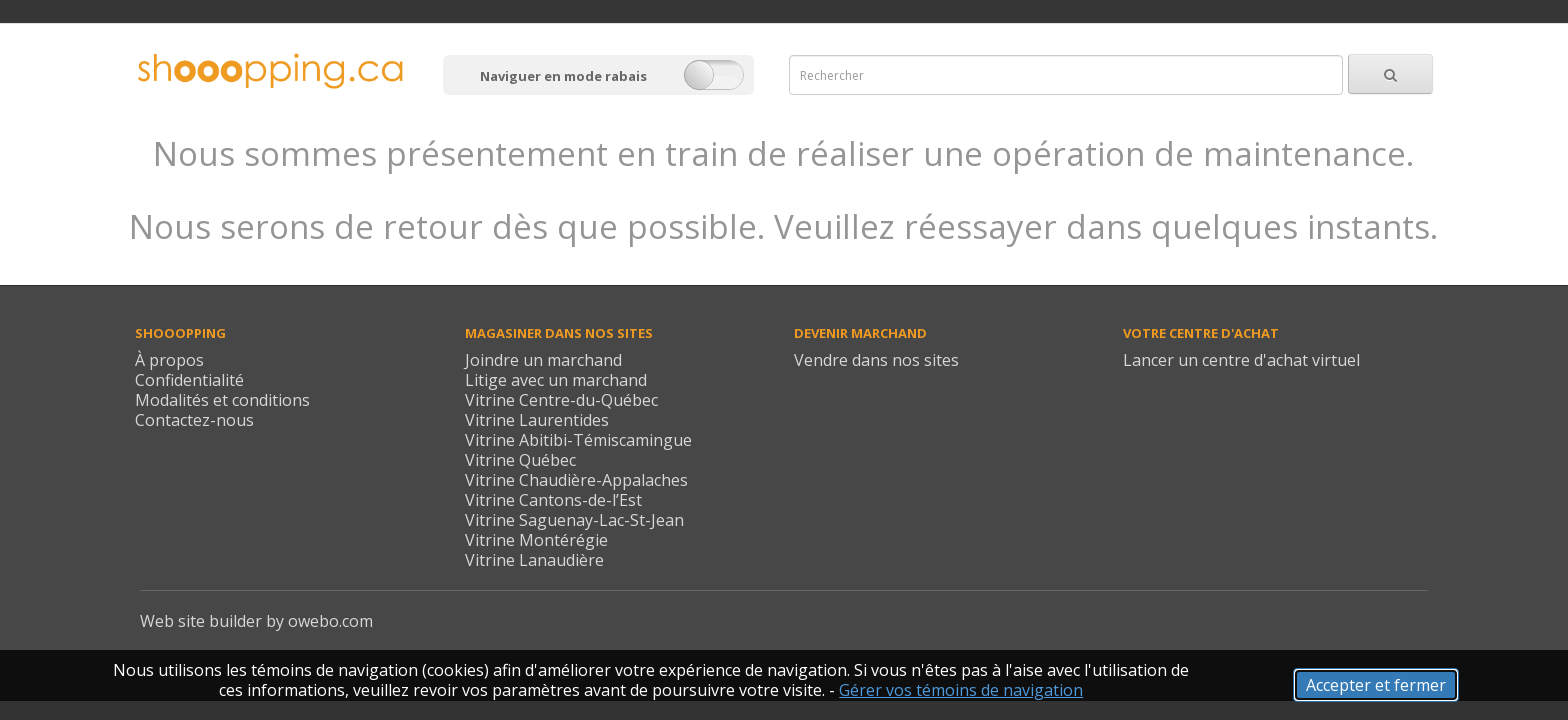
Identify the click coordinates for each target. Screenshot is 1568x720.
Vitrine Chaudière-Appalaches (576, 480)
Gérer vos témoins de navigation (961, 690)
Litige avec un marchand (556, 380)
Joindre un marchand (543, 360)
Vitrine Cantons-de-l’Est (553, 500)
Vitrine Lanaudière (534, 560)
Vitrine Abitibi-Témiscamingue (578, 440)
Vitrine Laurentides (537, 420)
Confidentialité (189, 380)
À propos (169, 360)
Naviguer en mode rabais (563, 76)
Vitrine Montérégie (536, 540)
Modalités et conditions (222, 400)
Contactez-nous (194, 420)
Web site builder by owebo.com (256, 621)
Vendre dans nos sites (876, 360)
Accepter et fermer (1376, 685)
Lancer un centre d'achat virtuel (1241, 360)
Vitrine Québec (520, 460)
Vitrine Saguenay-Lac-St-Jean (574, 520)
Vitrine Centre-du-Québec (561, 400)
